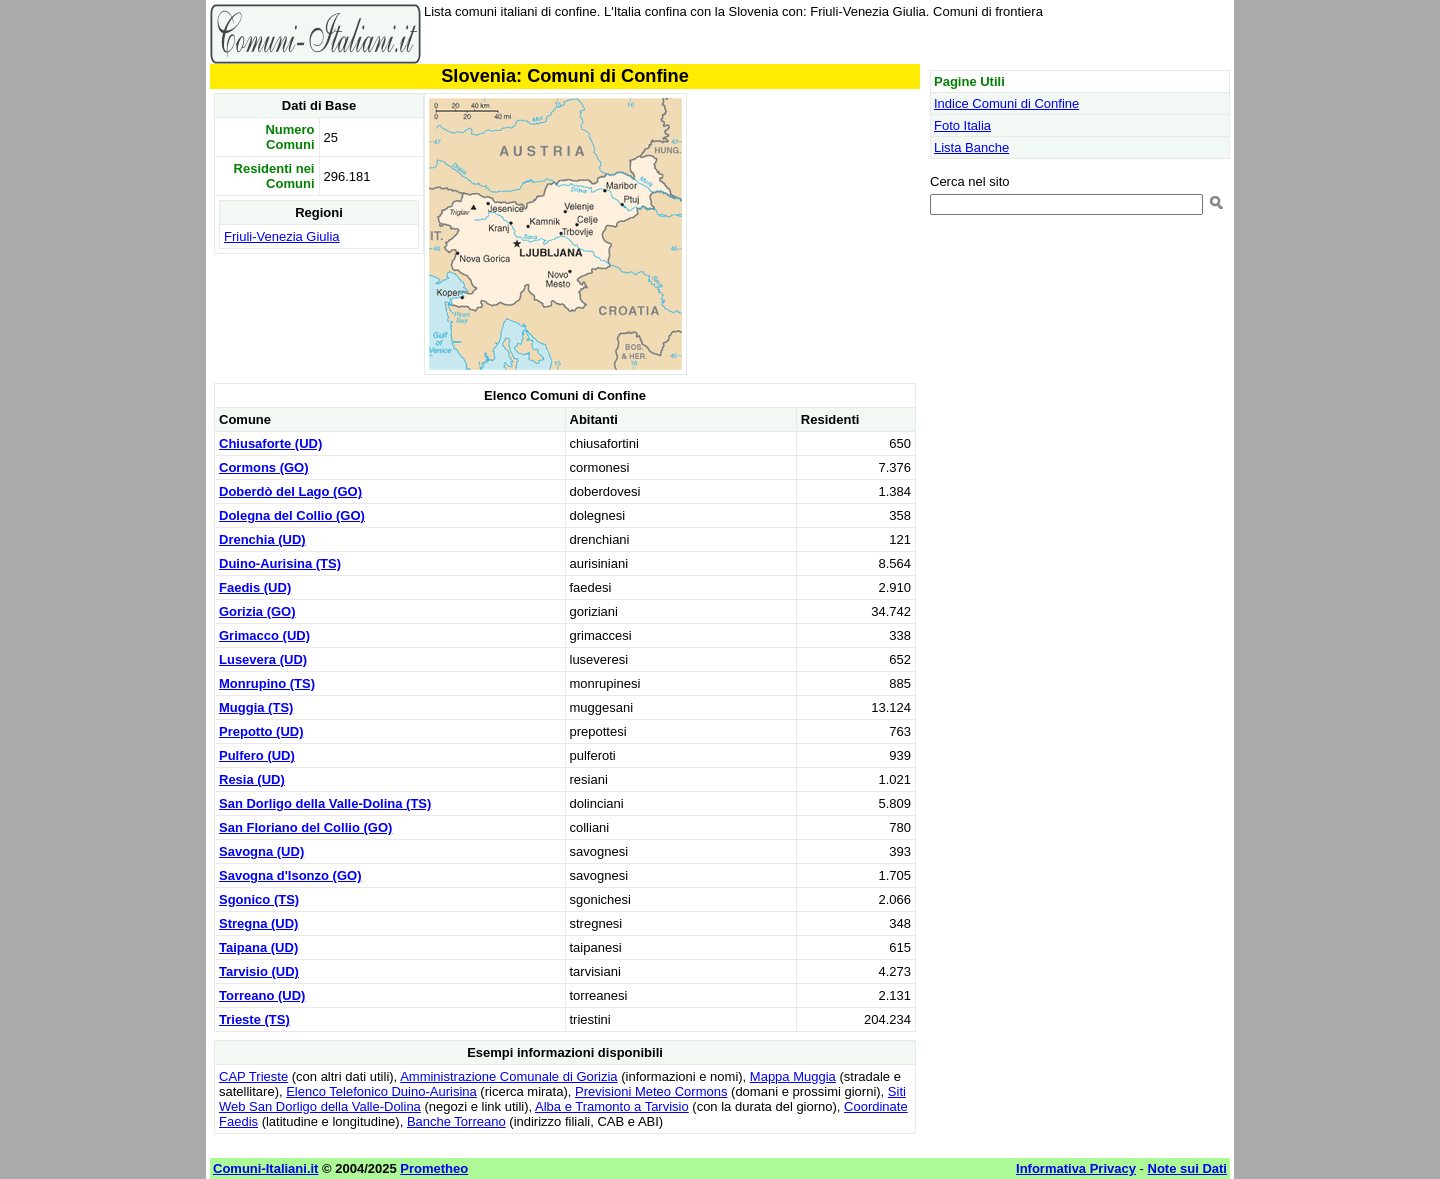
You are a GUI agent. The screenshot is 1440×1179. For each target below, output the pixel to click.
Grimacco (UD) (264, 635)
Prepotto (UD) (261, 731)
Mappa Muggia (793, 1076)
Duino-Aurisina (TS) (280, 563)
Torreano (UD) (262, 995)
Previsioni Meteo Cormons (651, 1091)
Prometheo (434, 1168)
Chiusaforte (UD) (270, 443)
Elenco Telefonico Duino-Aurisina (381, 1091)
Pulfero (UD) (257, 755)
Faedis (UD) (255, 587)
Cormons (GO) (264, 467)
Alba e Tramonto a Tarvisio (612, 1106)
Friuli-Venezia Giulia (282, 236)
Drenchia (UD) (262, 539)
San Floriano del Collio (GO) (305, 827)
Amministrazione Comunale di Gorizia (508, 1076)
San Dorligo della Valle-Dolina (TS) (325, 803)
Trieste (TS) (254, 1019)
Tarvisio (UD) (259, 971)
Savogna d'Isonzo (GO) (290, 875)
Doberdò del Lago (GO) (290, 491)
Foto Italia (962, 125)
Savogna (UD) (261, 851)
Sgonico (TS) (259, 899)
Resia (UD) (252, 779)
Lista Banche (971, 147)
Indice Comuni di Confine (1006, 103)
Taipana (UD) (258, 947)
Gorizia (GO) (257, 611)
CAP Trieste (253, 1076)
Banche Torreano (456, 1121)
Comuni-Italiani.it (265, 1168)
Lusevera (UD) (263, 659)
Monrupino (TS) (267, 683)
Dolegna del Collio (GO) (292, 515)
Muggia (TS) (256, 707)
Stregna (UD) (258, 923)
